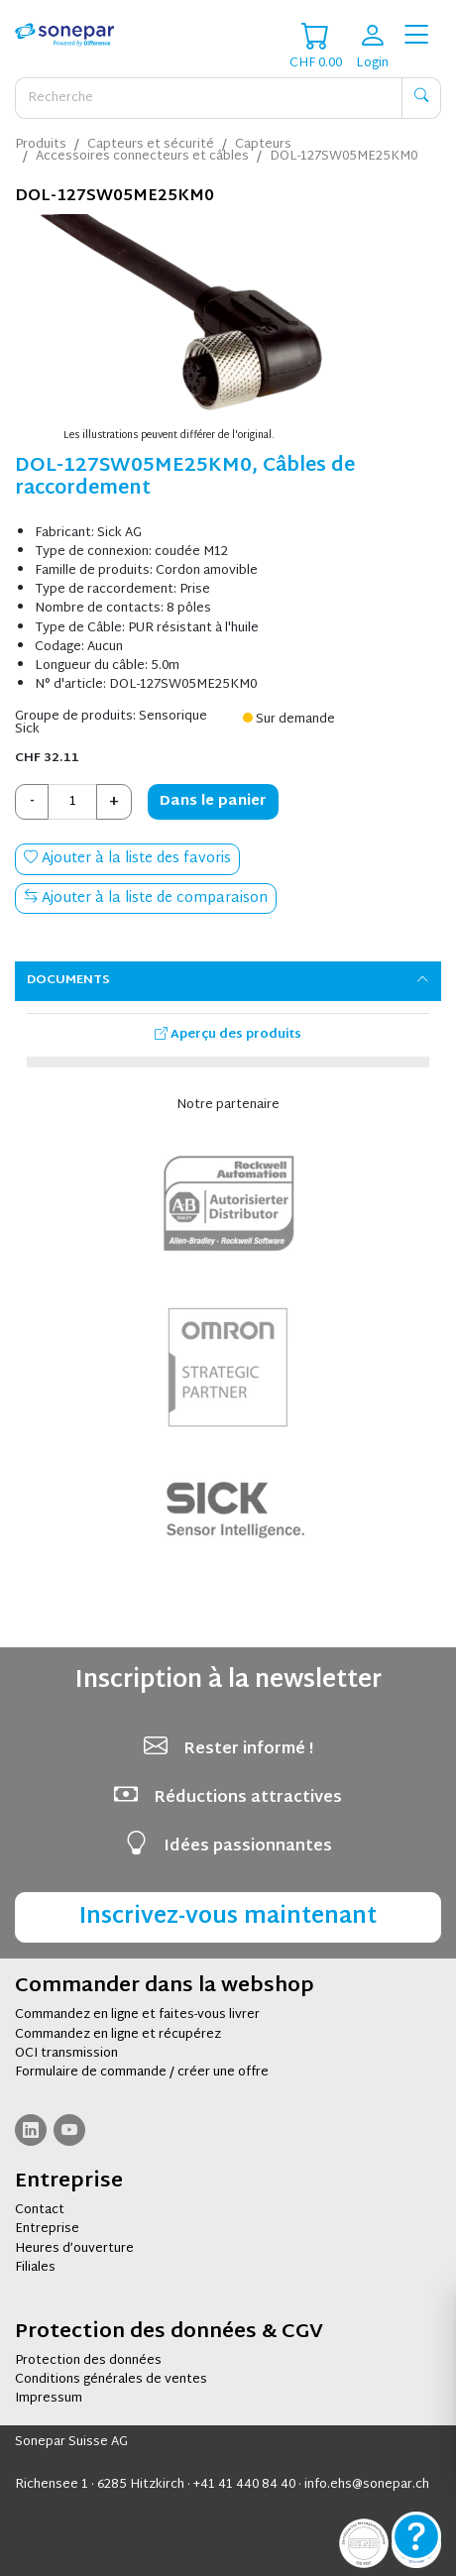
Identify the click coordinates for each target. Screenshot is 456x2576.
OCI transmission (66, 2054)
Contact (39, 2210)
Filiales (35, 2268)
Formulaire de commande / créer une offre (142, 2072)
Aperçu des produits (228, 1035)
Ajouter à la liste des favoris (127, 858)
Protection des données (88, 2361)
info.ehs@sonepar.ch (366, 2485)
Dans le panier (213, 801)
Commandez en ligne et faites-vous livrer (137, 2015)
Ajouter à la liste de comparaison (146, 898)
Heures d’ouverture (74, 2249)
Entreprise (47, 2229)
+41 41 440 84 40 (244, 2485)
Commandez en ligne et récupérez (118, 2035)
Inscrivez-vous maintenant (228, 1917)
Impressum (48, 2398)
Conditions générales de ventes (111, 2380)
